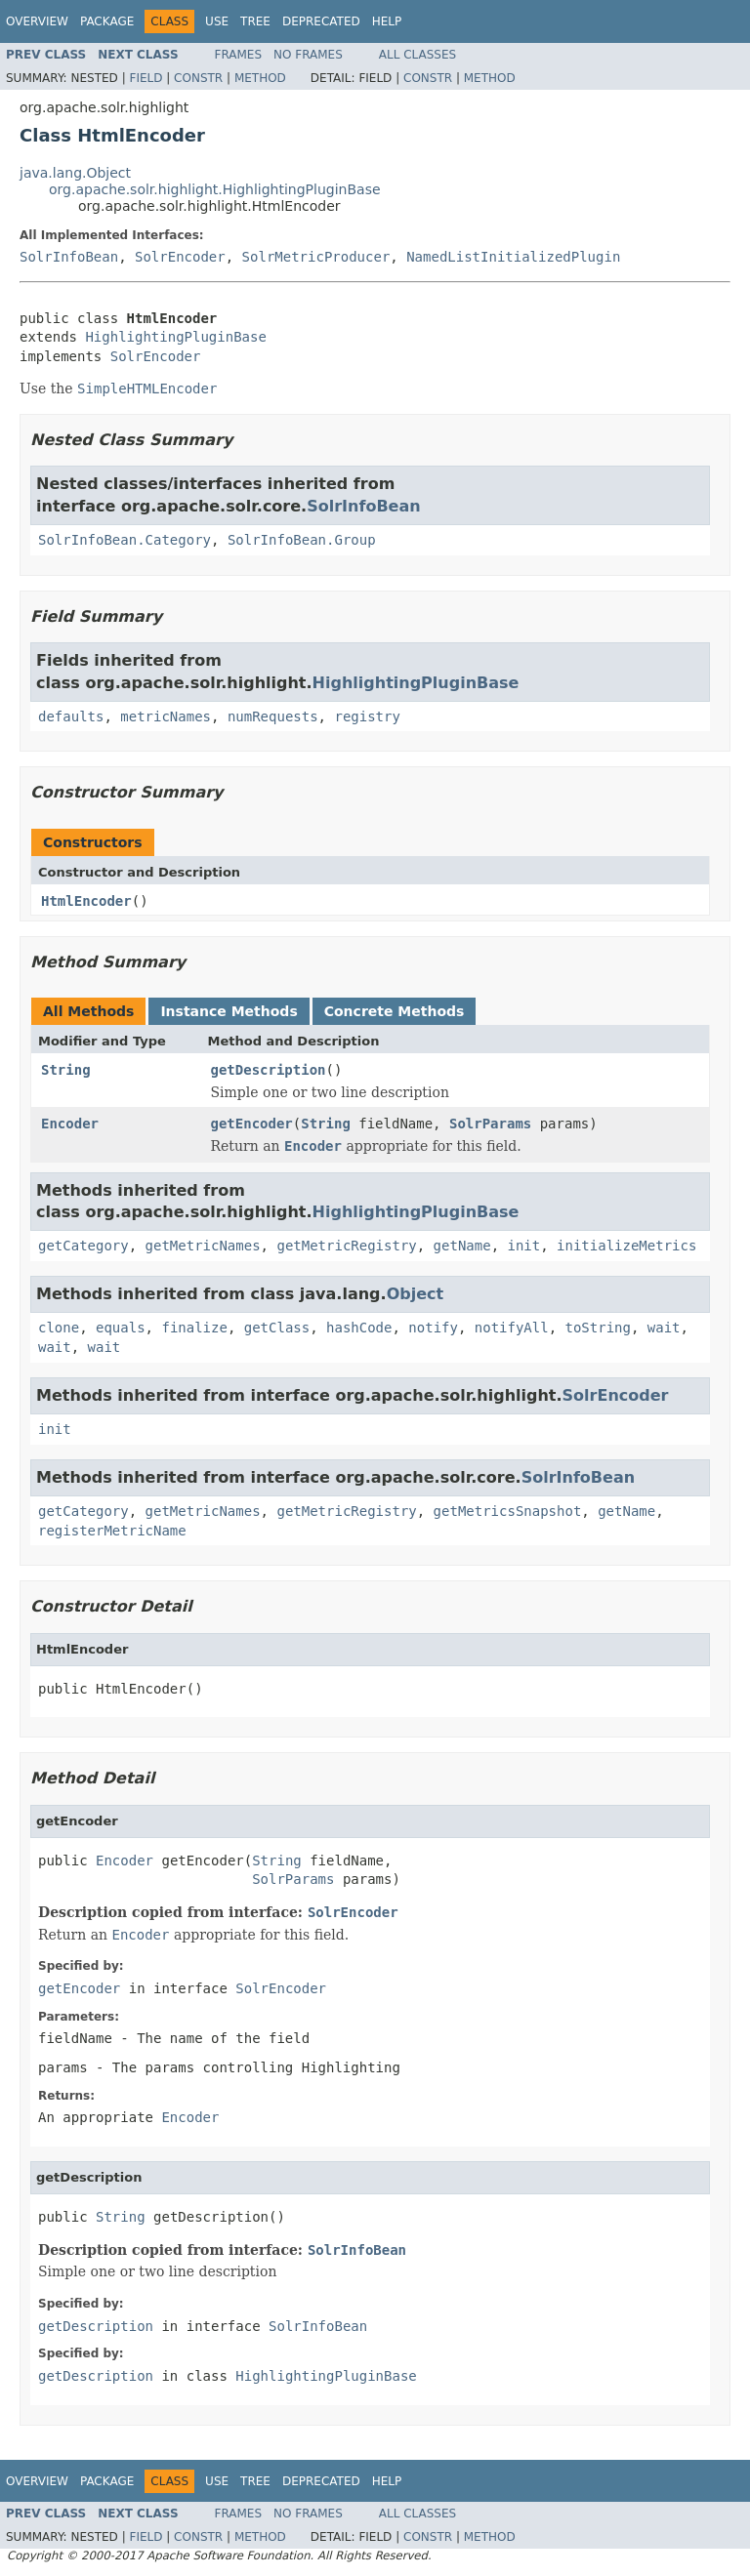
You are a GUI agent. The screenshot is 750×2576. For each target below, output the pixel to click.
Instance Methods (228, 1011)
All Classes (417, 54)
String (66, 1070)
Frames (239, 54)
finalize (194, 1327)
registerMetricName (112, 1530)
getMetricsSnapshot (508, 1511)
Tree (255, 21)
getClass (277, 1327)
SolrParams (490, 1123)
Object (415, 1294)
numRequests (273, 716)
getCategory (83, 1245)
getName (462, 1245)
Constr (198, 78)
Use (217, 21)
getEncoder (252, 1123)
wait (664, 1327)
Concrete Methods (394, 1011)
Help (387, 21)
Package (107, 21)
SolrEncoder (180, 257)
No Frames (308, 54)
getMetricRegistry (346, 1245)
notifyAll (512, 1327)
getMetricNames (203, 1245)
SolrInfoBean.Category (124, 540)
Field (145, 78)
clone (58, 1327)
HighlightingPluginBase (175, 337)
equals (121, 1327)
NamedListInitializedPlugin (513, 257)
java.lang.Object (75, 173)
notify (433, 1327)
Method (260, 78)
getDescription (268, 1070)
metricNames (165, 716)
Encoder (70, 1123)
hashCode (359, 1327)
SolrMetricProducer (316, 257)
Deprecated (321, 21)
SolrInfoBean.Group (302, 540)
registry (366, 716)
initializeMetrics (626, 1245)
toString (598, 1327)
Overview (37, 21)
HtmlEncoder (86, 901)
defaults (71, 716)
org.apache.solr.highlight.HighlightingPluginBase (215, 189)
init (523, 1245)
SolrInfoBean (69, 257)
